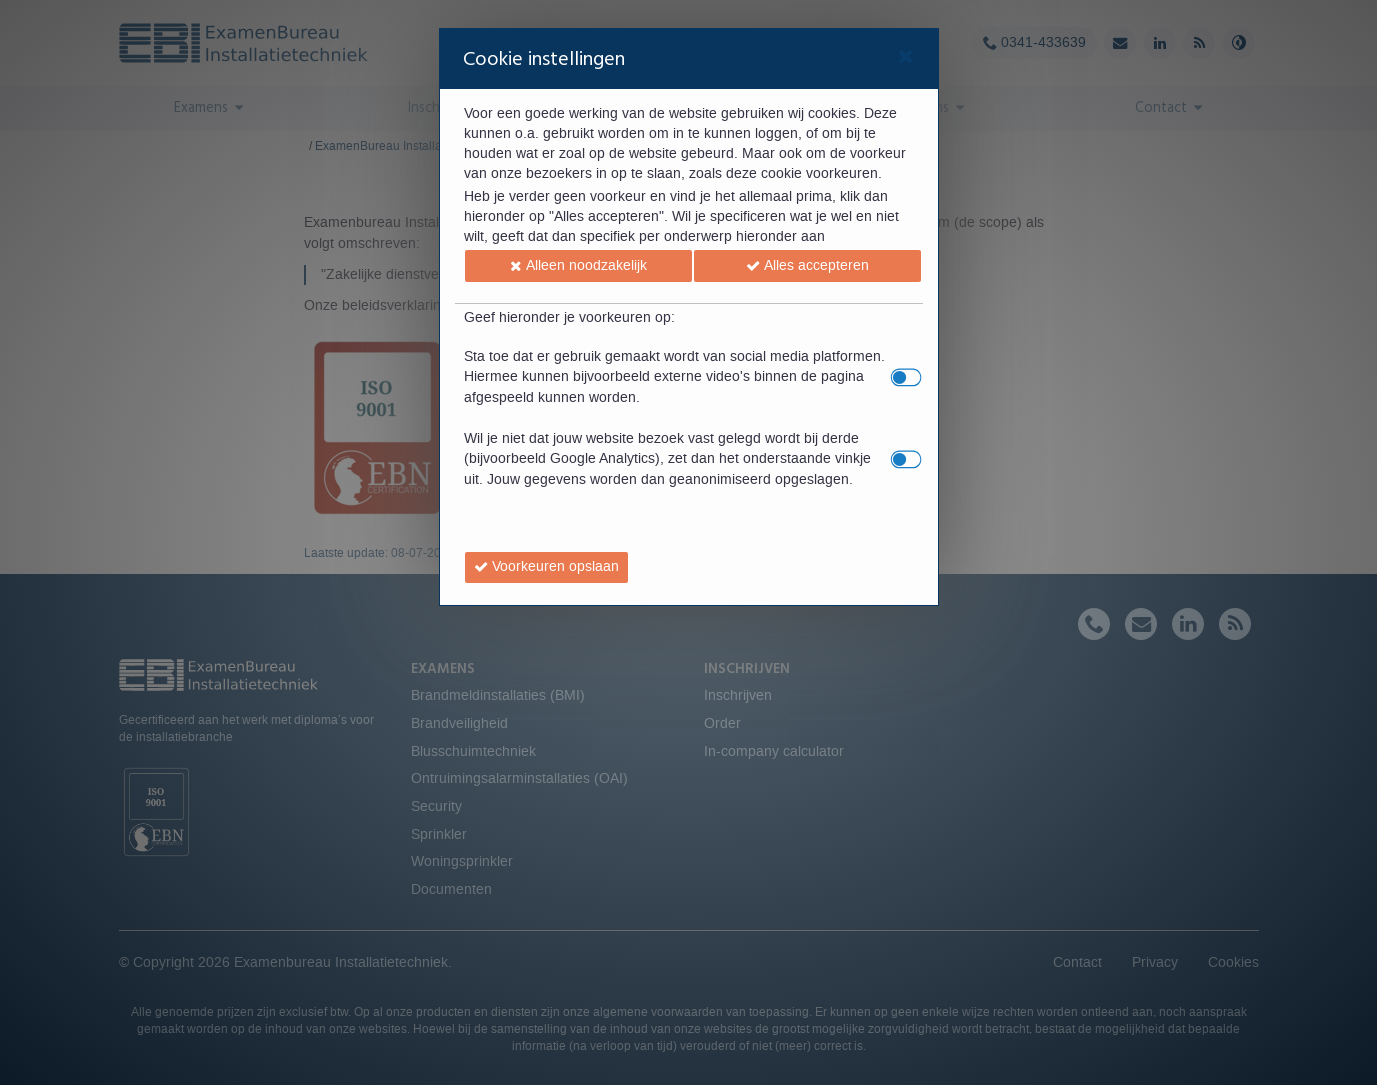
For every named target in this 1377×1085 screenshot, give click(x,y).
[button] (578, 266)
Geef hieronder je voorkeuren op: (569, 318)
